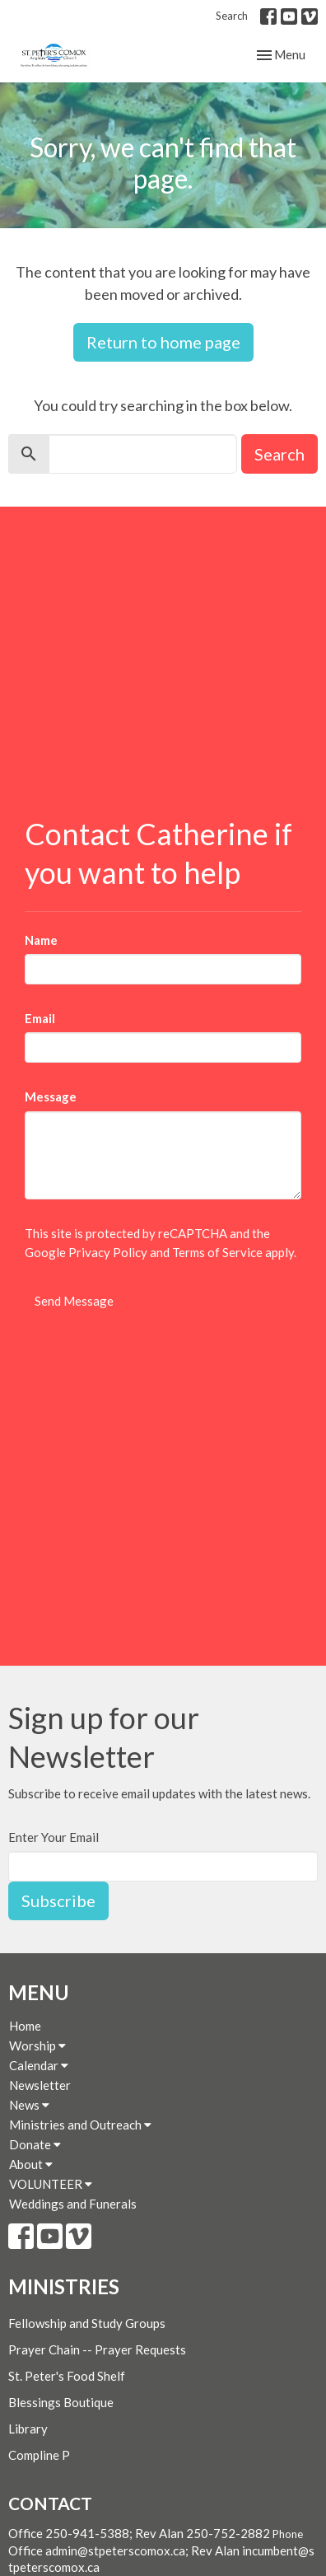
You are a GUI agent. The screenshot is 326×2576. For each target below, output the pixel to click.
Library (28, 2428)
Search (232, 15)
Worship (37, 2045)
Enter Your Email (53, 1837)
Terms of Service (217, 1252)
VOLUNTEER (50, 2183)
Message (51, 1096)
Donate (35, 2144)
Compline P (39, 2454)
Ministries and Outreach (80, 2124)
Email (40, 1018)
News (29, 2104)
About (31, 2164)
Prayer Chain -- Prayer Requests (97, 2349)
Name (41, 940)
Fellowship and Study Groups (86, 2323)
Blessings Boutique (61, 2402)
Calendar (38, 2065)
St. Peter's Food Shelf (66, 2375)
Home (25, 2025)
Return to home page (163, 342)
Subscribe (58, 1900)
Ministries (63, 2286)
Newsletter (40, 2085)
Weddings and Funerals (73, 2203)
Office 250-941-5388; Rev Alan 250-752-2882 (139, 2533)
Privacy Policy (107, 1252)
